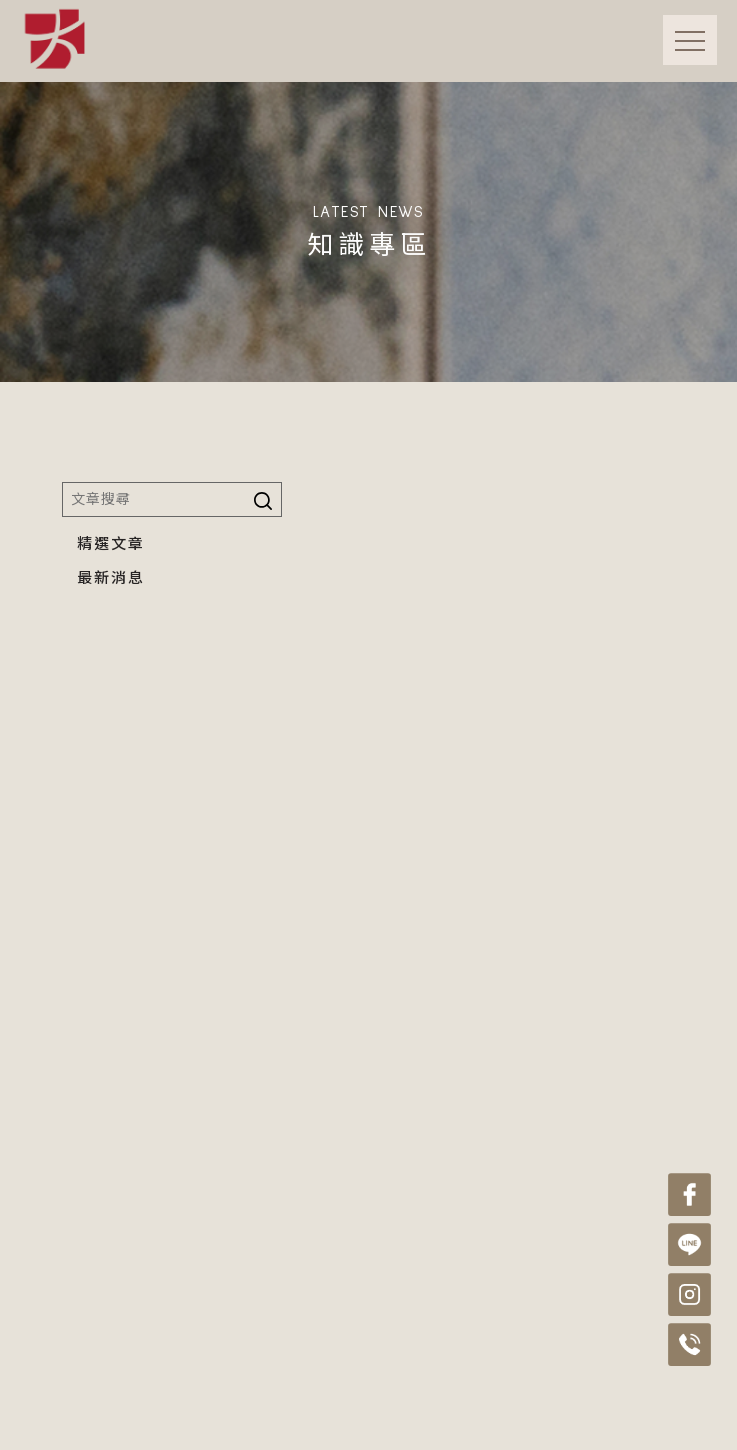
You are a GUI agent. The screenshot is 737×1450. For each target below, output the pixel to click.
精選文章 (111, 544)
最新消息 (111, 578)
